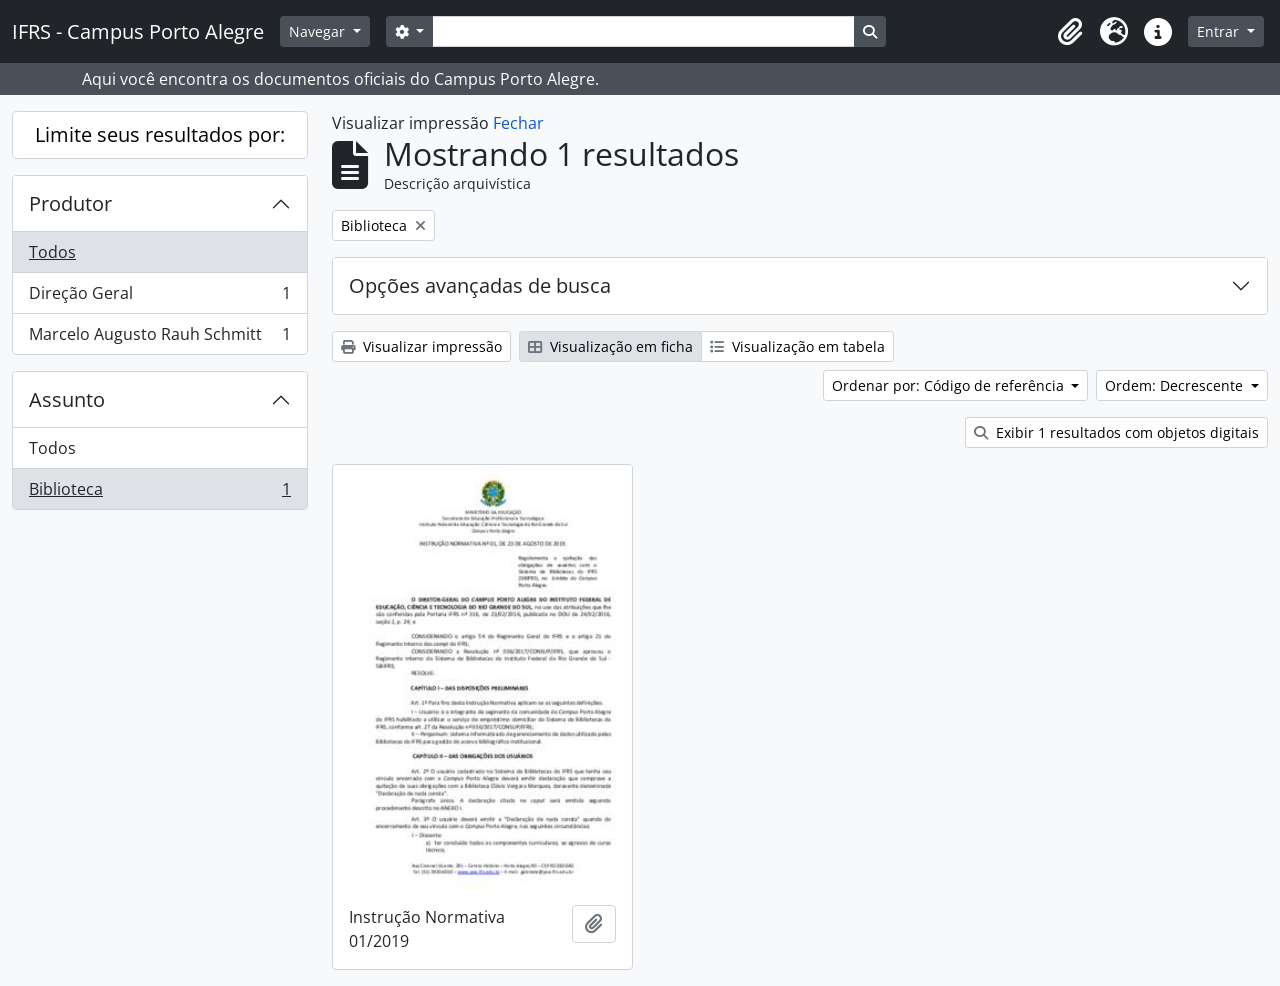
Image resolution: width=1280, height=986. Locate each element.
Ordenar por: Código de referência (950, 385)
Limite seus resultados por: (160, 134)
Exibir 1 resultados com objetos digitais (1116, 432)
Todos (52, 252)
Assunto (67, 399)
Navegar (319, 31)
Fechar (518, 123)
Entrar (1220, 31)
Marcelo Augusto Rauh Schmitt (159, 338)
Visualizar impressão (421, 346)
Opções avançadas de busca (480, 285)
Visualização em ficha (610, 346)
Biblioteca (159, 493)
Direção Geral (159, 297)
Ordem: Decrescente (1176, 385)
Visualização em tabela (797, 346)
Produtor (70, 203)
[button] (1070, 32)
